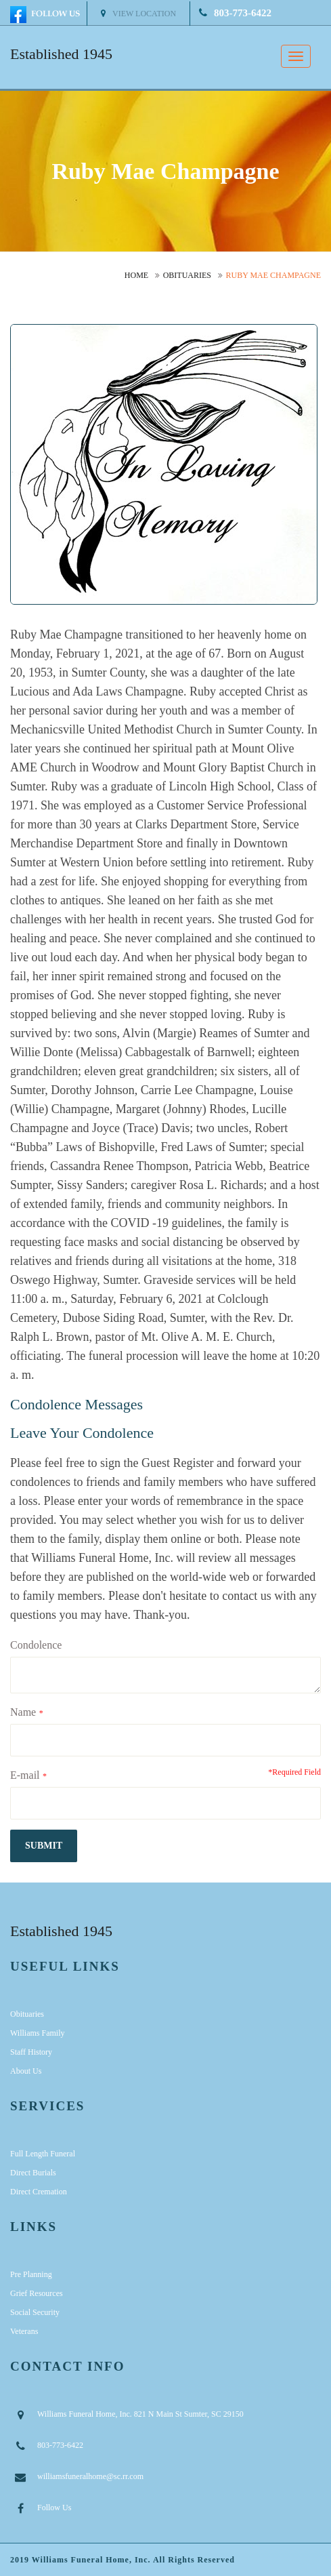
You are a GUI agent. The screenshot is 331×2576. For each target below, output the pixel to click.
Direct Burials (33, 2172)
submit (43, 1845)
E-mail (25, 1775)
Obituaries (187, 275)
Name (23, 1712)
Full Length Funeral (42, 2153)
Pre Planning (31, 2274)
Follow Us (54, 2507)
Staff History (31, 2052)
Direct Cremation (38, 2191)
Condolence (36, 1645)
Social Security (35, 2312)
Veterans (24, 2331)
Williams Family (37, 2033)
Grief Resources (36, 2293)
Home (136, 275)
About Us (25, 2071)
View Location (138, 13)
